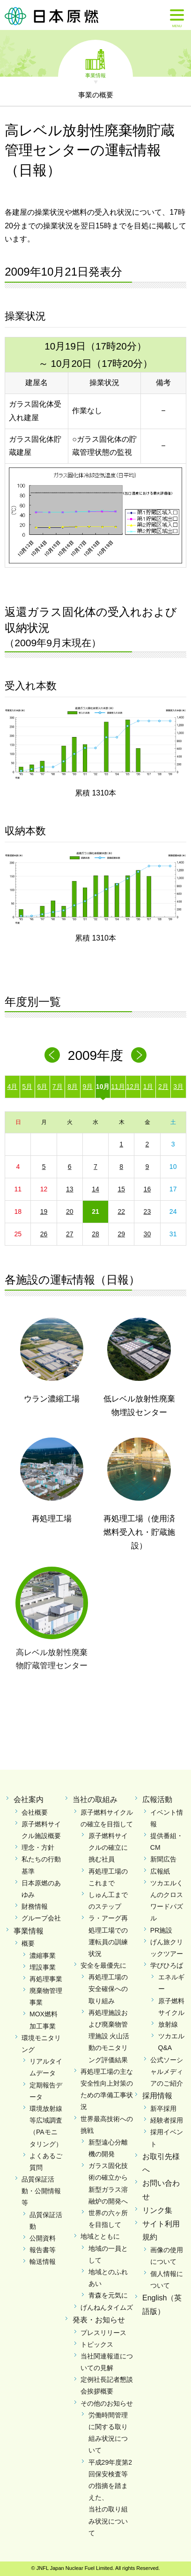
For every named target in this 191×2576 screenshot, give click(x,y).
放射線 (168, 2024)
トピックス (97, 2344)
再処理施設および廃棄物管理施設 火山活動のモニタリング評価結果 (109, 2036)
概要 (28, 1943)
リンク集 (157, 2210)
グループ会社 (41, 1918)
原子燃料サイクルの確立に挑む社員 (108, 1847)
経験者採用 (166, 2120)
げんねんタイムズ (107, 2307)
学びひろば (166, 1965)
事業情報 (95, 75)
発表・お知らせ (99, 2320)
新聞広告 (163, 1859)
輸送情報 (42, 2261)
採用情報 (157, 2096)
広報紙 (160, 1871)
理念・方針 (38, 1847)
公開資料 (42, 2238)
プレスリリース (103, 2332)
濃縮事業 (42, 1955)
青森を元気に (108, 2295)
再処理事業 (45, 1979)
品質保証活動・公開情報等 (41, 2190)
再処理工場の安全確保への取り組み (108, 1988)
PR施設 (161, 1930)
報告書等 (42, 2250)
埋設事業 (42, 1967)
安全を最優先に (103, 1965)
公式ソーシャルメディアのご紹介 (166, 2071)
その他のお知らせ (107, 2403)
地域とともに (100, 2236)
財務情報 (35, 1906)
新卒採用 (163, 2108)
